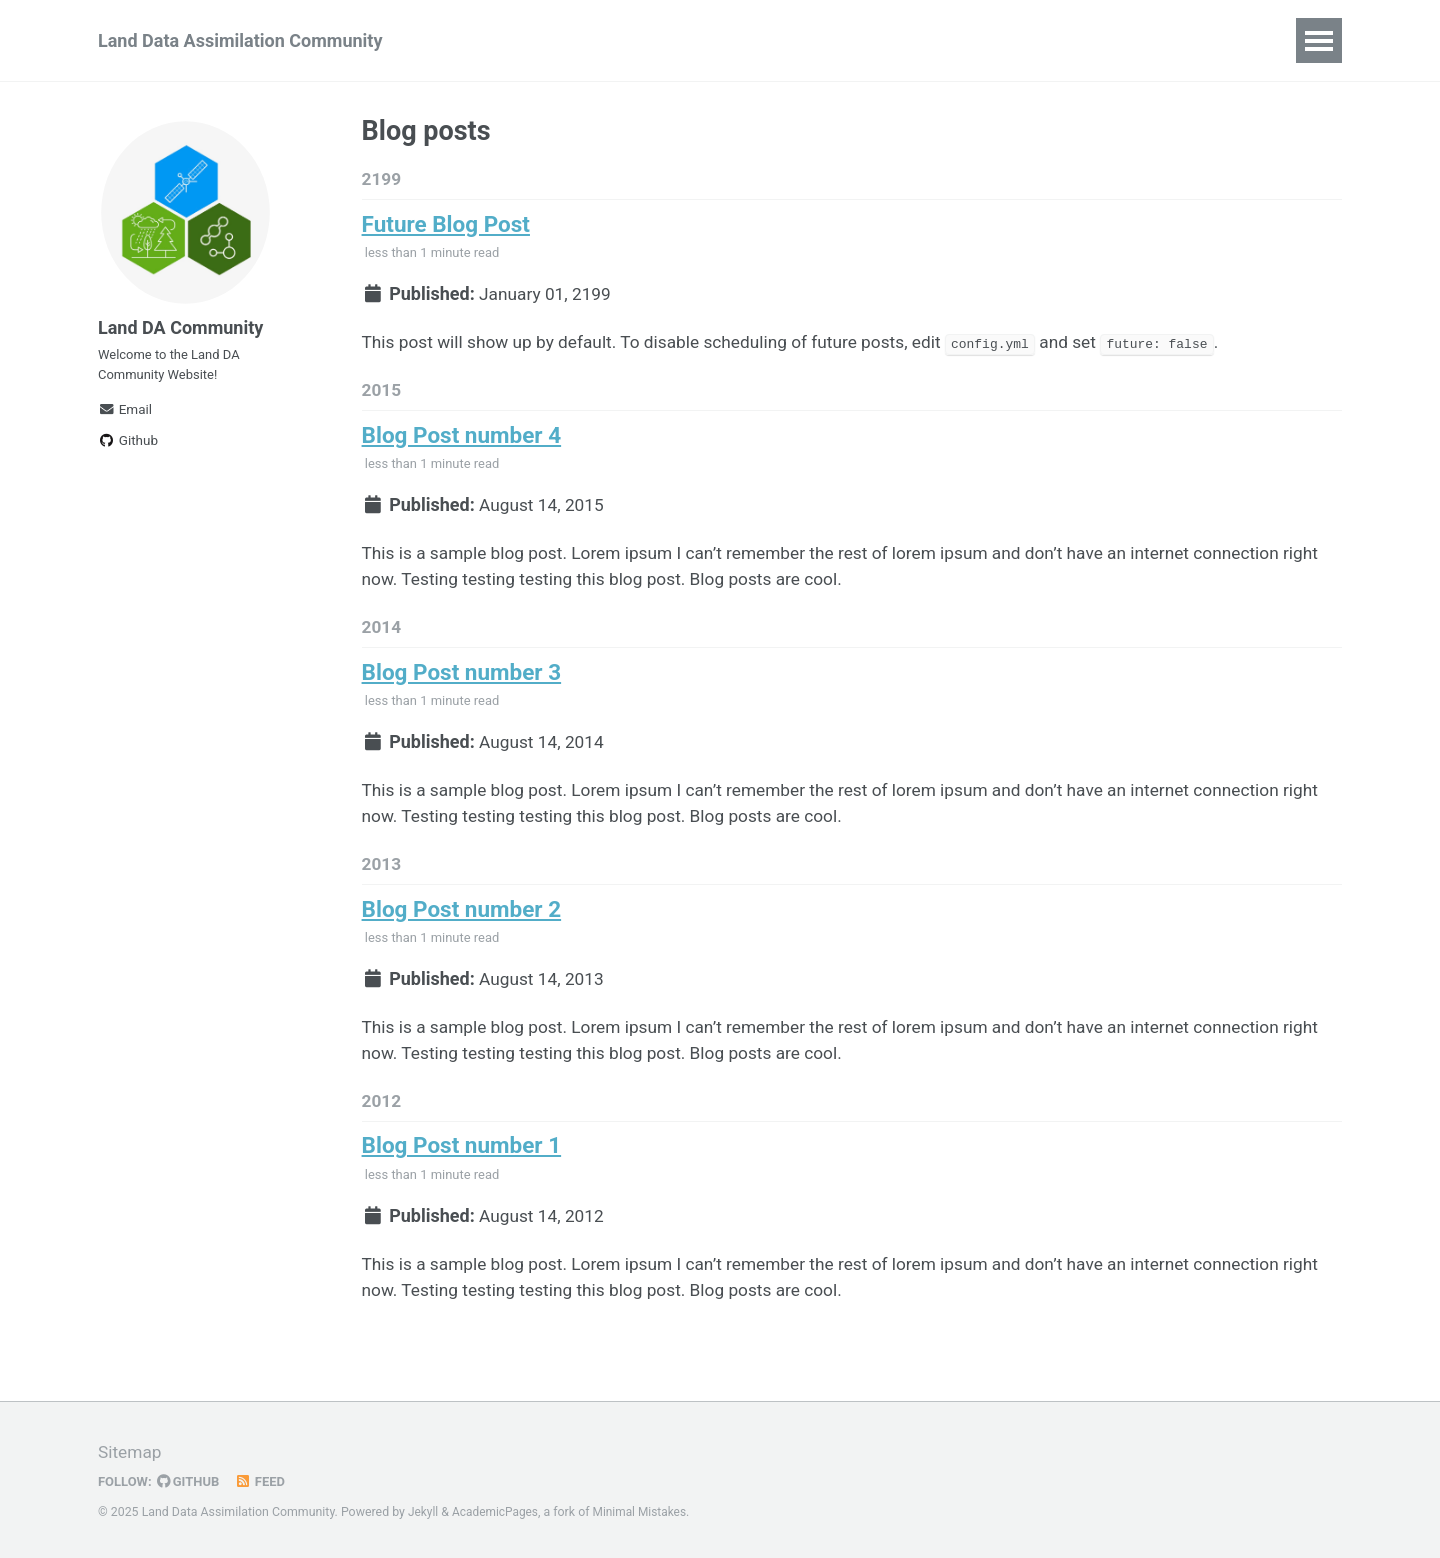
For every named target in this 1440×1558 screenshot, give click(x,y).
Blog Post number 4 (462, 444)
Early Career (1080, 40)
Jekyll (424, 1513)
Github (128, 452)
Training (964, 40)
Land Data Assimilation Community (240, 40)
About (478, 40)
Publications (1213, 40)
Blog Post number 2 (462, 931)
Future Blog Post (446, 227)
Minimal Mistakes (645, 1513)
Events (640, 40)
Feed (265, 1482)
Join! (557, 40)
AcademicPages (497, 1513)
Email (125, 421)
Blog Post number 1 (462, 1175)
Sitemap (131, 1453)
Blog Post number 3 (462, 688)
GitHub (191, 1482)
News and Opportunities (799, 40)
